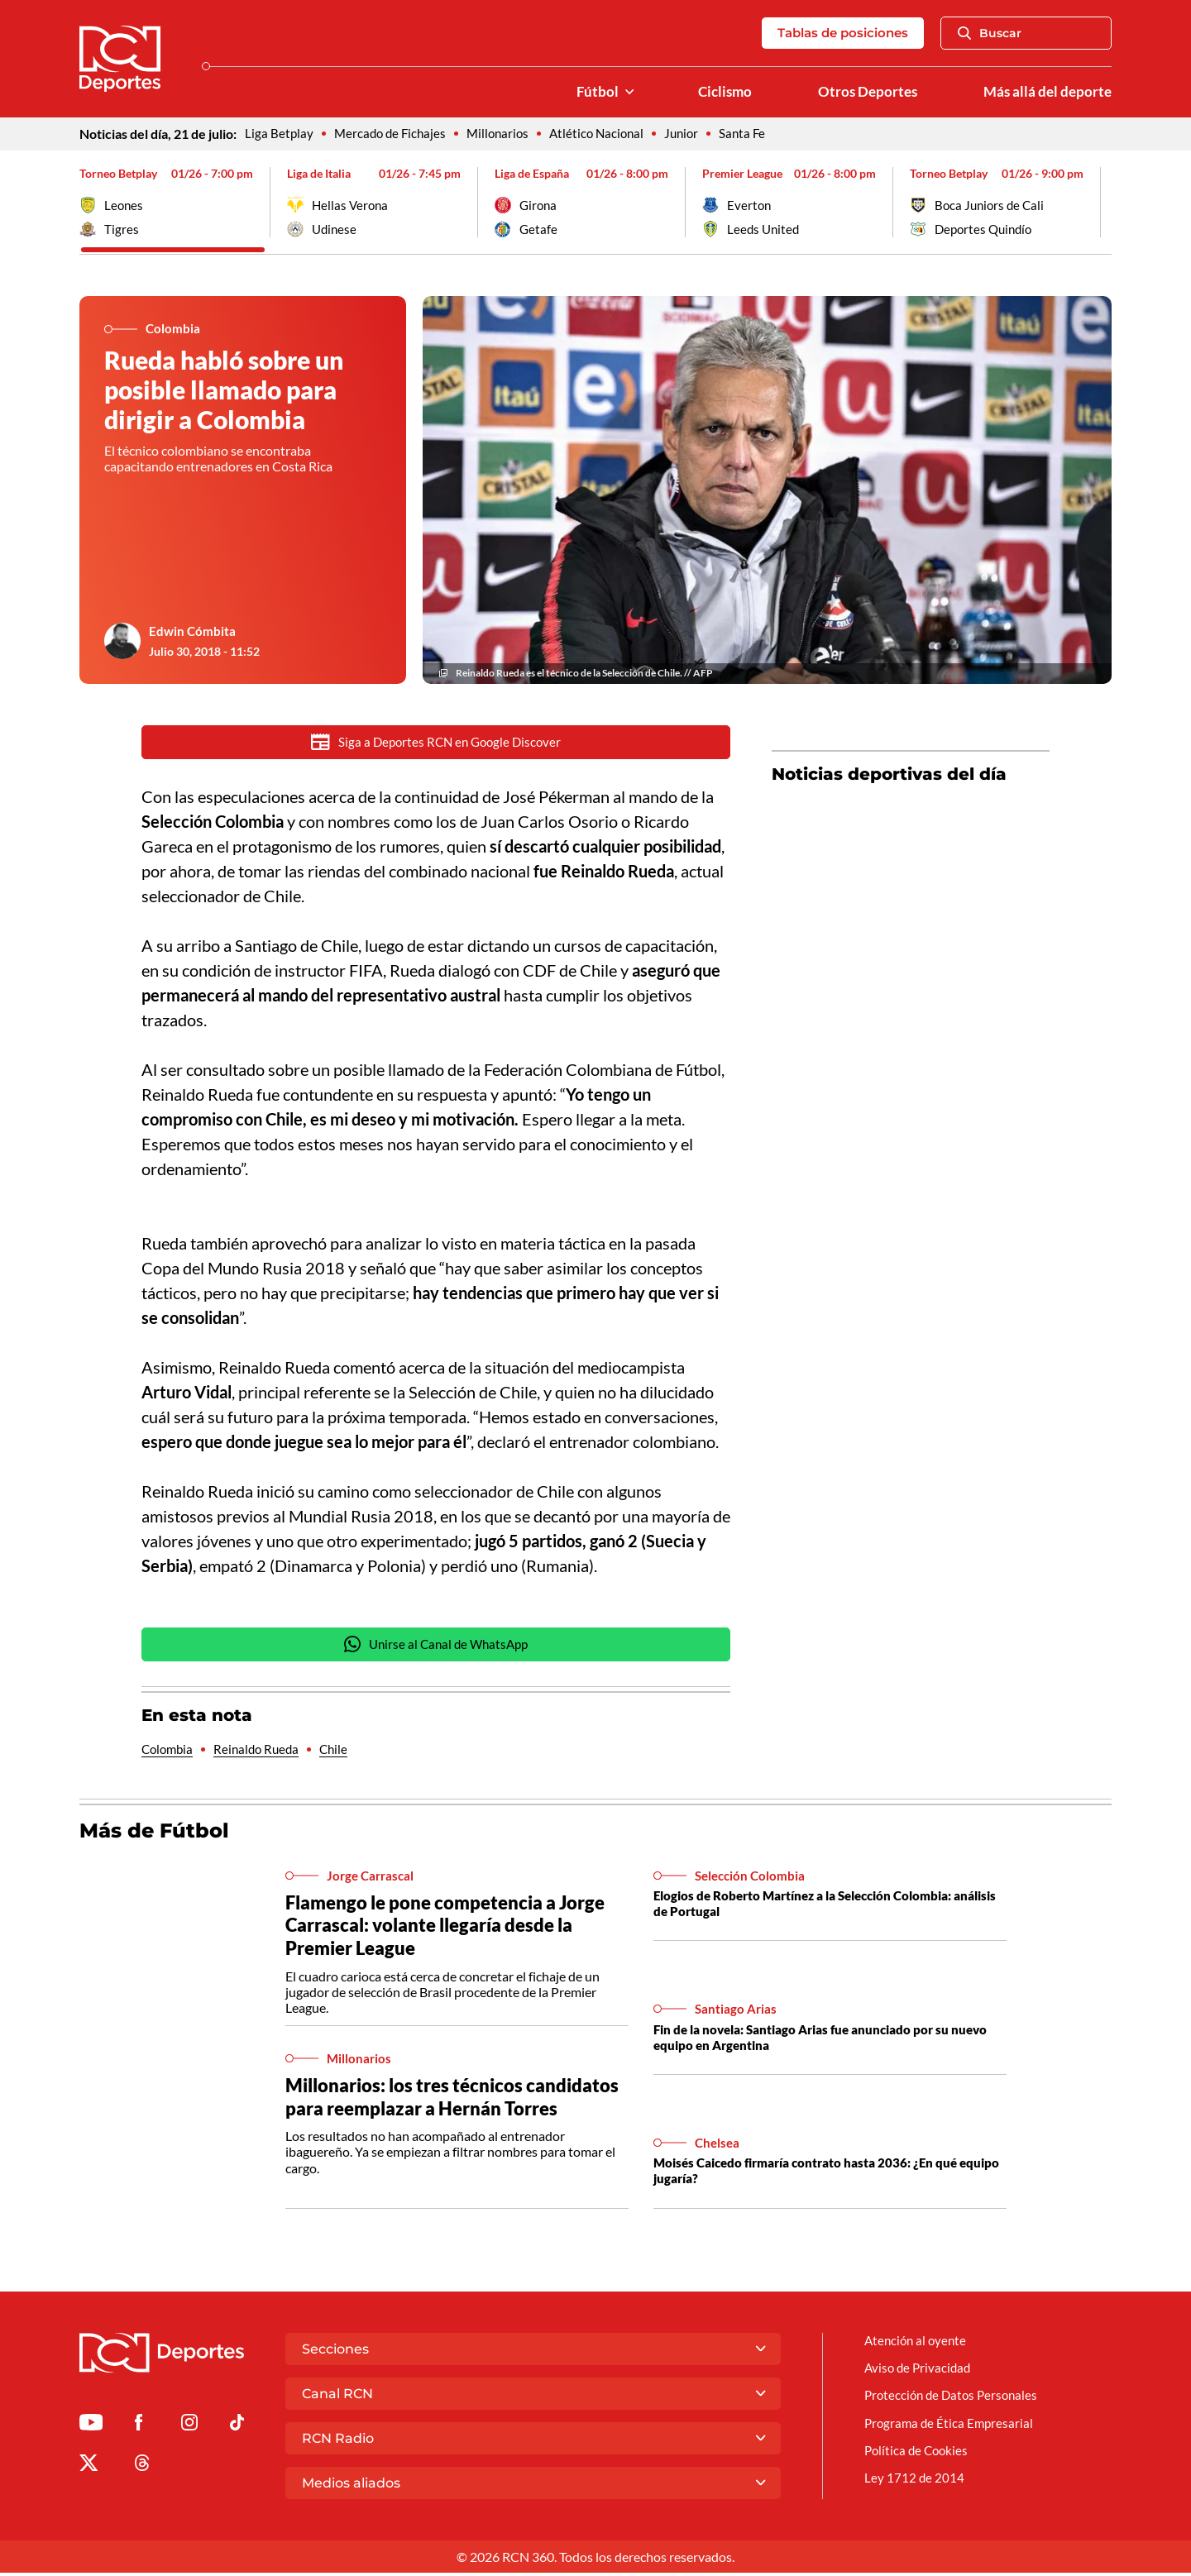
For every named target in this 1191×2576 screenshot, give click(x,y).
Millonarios (505, 133)
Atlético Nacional (607, 133)
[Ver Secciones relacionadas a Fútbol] (618, 92)
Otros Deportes (862, 92)
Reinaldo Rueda (262, 1753)
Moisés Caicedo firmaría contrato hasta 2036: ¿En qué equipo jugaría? (814, 2175)
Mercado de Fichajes (393, 133)
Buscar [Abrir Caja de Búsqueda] (989, 33)
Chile (342, 1753)
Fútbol (587, 92)
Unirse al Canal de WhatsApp (436, 1648)
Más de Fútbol (156, 1835)
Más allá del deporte (1045, 92)
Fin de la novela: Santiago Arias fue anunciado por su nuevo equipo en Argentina (811, 2041)
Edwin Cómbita (193, 632)
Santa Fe (758, 133)
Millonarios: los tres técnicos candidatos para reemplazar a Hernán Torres (457, 2102)
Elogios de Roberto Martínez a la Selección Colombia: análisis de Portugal (813, 1908)
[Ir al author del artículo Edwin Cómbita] (122, 642)
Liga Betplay (279, 133)
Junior (695, 133)
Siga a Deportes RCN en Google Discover (436, 743)
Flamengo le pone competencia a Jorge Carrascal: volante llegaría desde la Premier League (450, 1930)
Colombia (169, 1753)
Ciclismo (715, 92)
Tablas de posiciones (837, 33)
